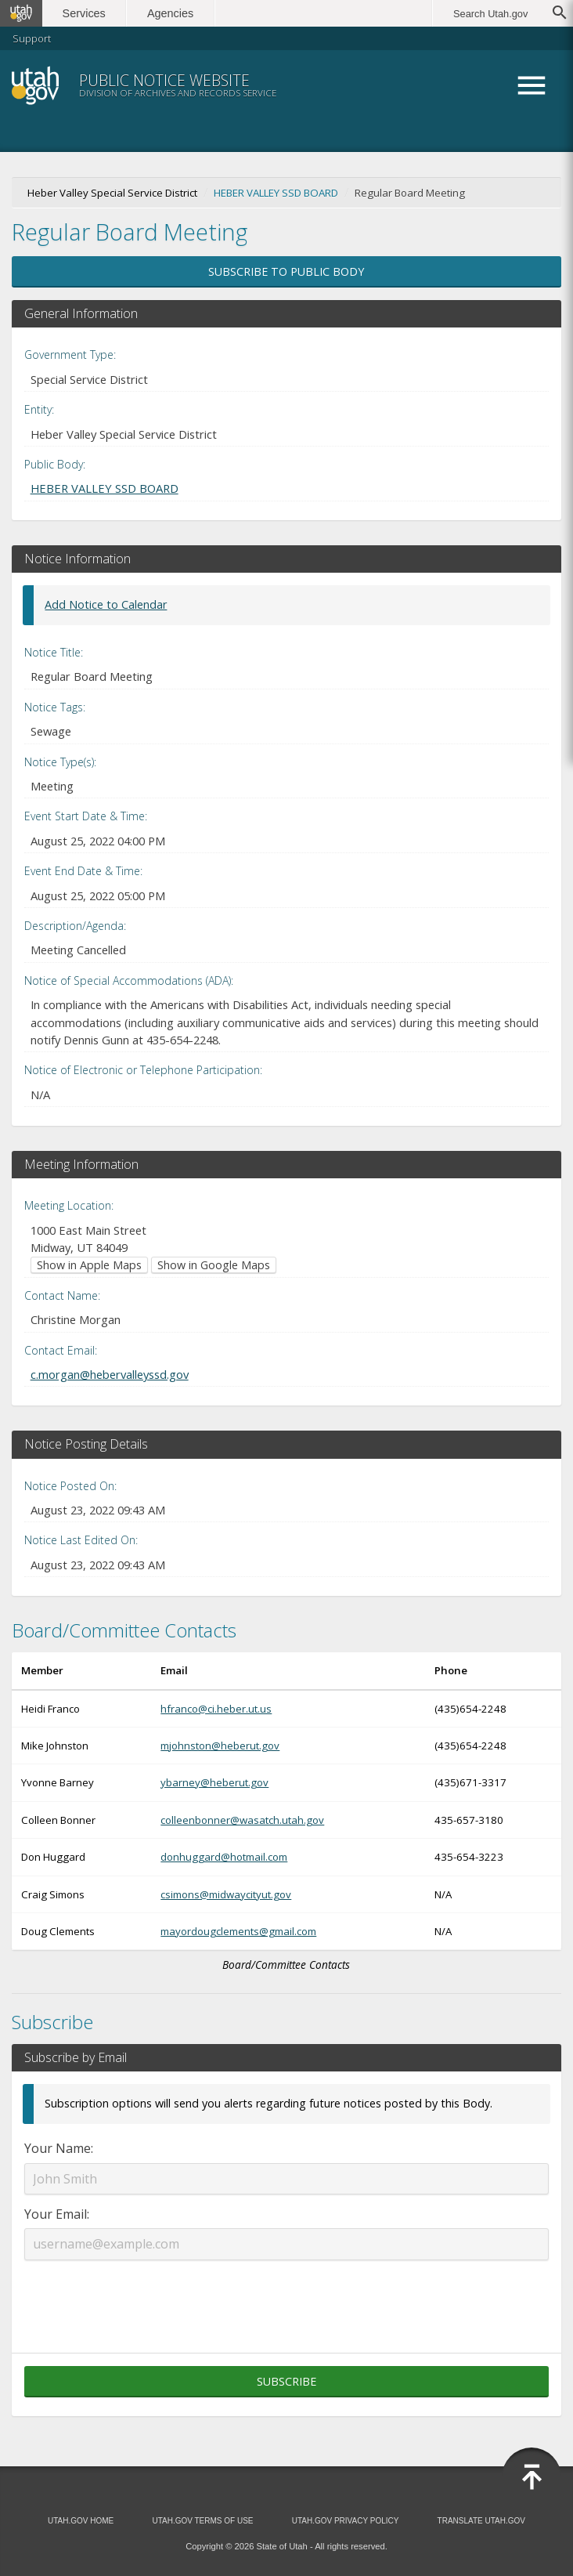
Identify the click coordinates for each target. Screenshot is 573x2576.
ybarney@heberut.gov (214, 1782)
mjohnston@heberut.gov (219, 1745)
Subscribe (286, 2381)
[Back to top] (531, 2477)
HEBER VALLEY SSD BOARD (276, 193)
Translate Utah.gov (481, 2520)
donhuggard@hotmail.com (223, 1857)
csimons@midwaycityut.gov (225, 1894)
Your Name (57, 2148)
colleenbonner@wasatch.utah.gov (242, 1820)
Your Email (55, 2214)
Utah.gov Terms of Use (202, 2520)
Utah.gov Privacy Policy (345, 2520)
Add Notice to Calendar (106, 604)
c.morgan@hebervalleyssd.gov (110, 1374)
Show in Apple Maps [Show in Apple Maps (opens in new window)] (89, 1264)
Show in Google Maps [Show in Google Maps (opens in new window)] (213, 1264)
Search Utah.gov (490, 14)
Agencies (170, 13)
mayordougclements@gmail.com (238, 1931)
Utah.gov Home (81, 2520)
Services (84, 13)
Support (32, 38)
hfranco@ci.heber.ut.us (216, 1709)
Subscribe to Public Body (286, 271)
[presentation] (286, 2297)
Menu (531, 85)
